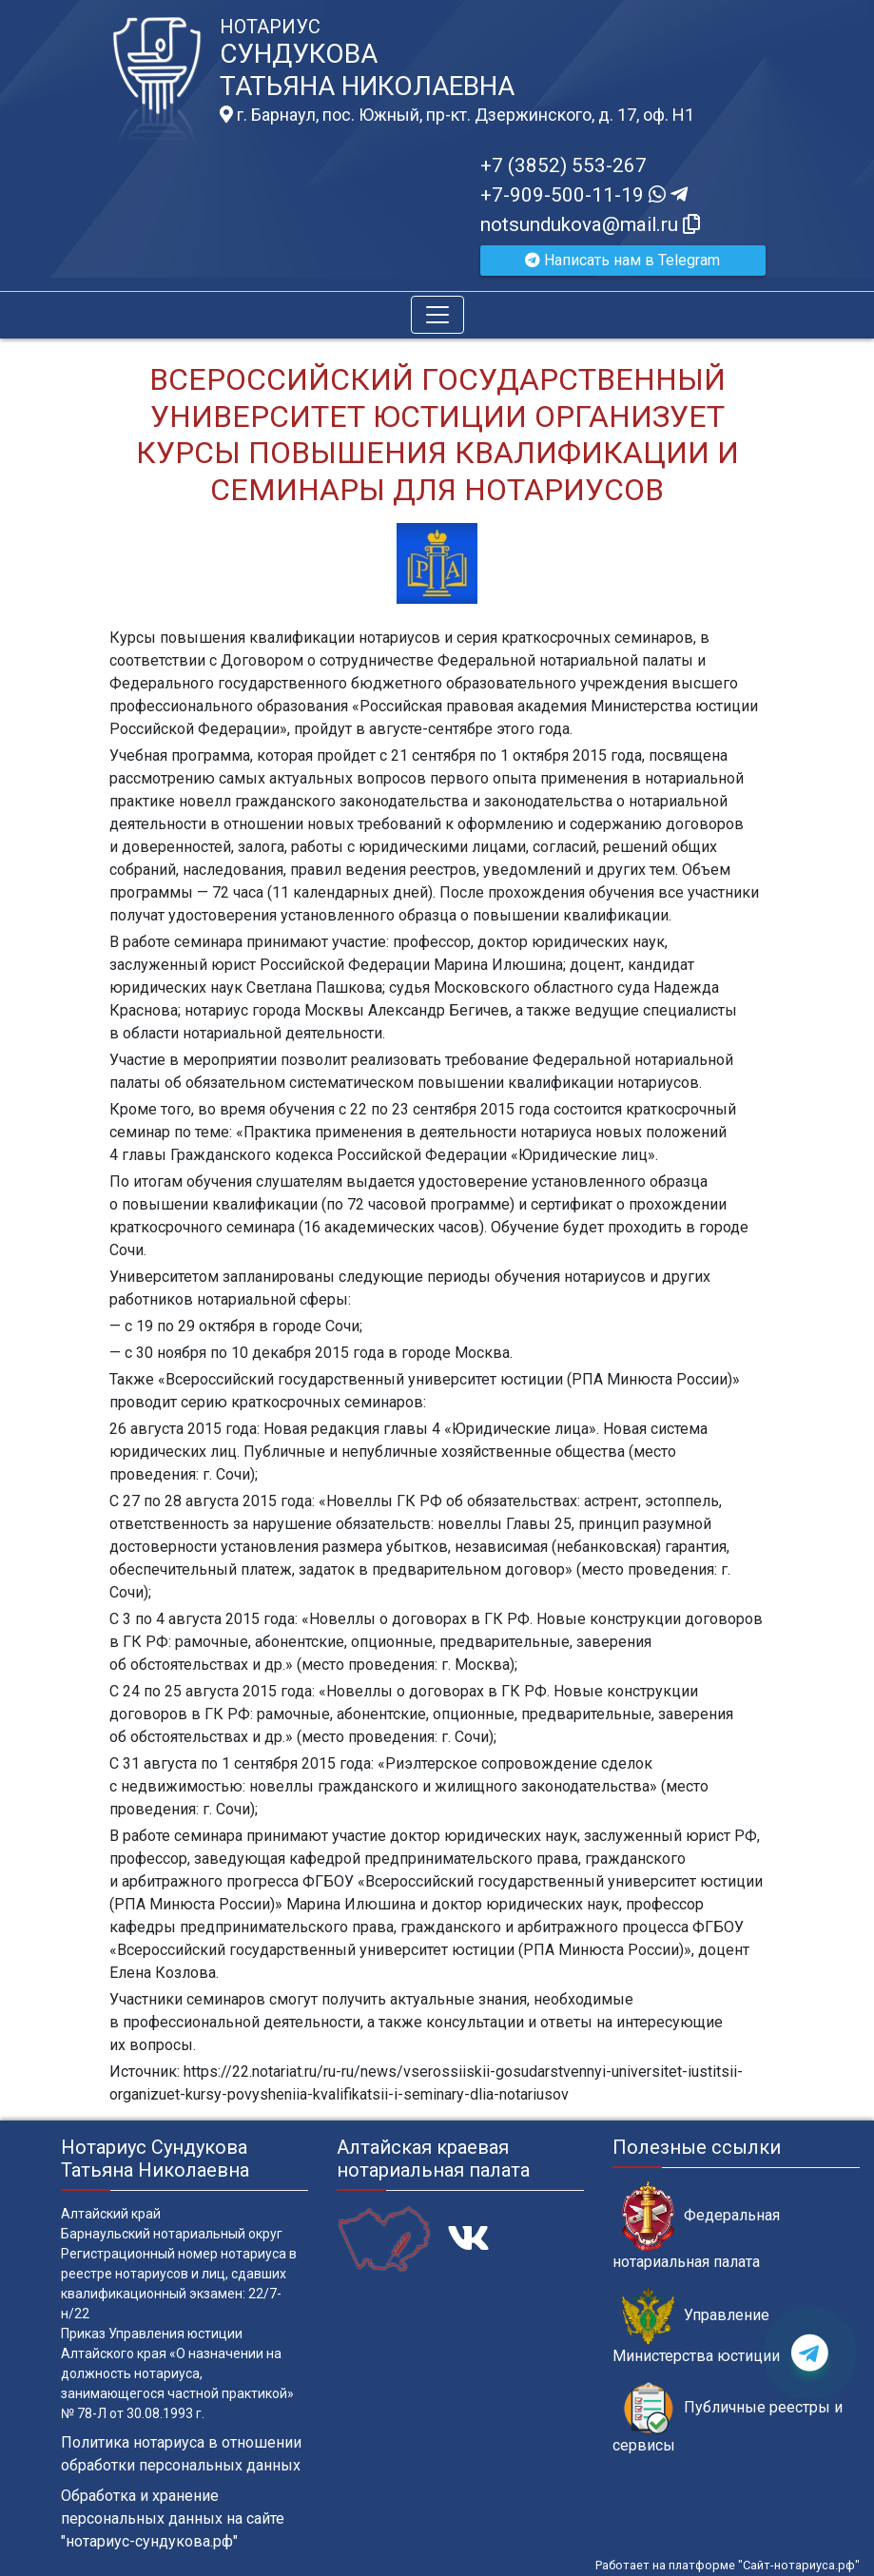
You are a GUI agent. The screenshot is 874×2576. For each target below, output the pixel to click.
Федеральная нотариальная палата (696, 2226)
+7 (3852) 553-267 (563, 165)
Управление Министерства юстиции (696, 2326)
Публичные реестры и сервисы (727, 2418)
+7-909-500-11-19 (584, 195)
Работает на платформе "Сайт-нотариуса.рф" (727, 2565)
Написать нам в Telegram (622, 260)
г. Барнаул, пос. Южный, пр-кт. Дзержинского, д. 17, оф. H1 (457, 115)
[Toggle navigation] (437, 315)
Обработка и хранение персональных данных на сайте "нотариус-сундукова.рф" (172, 2518)
